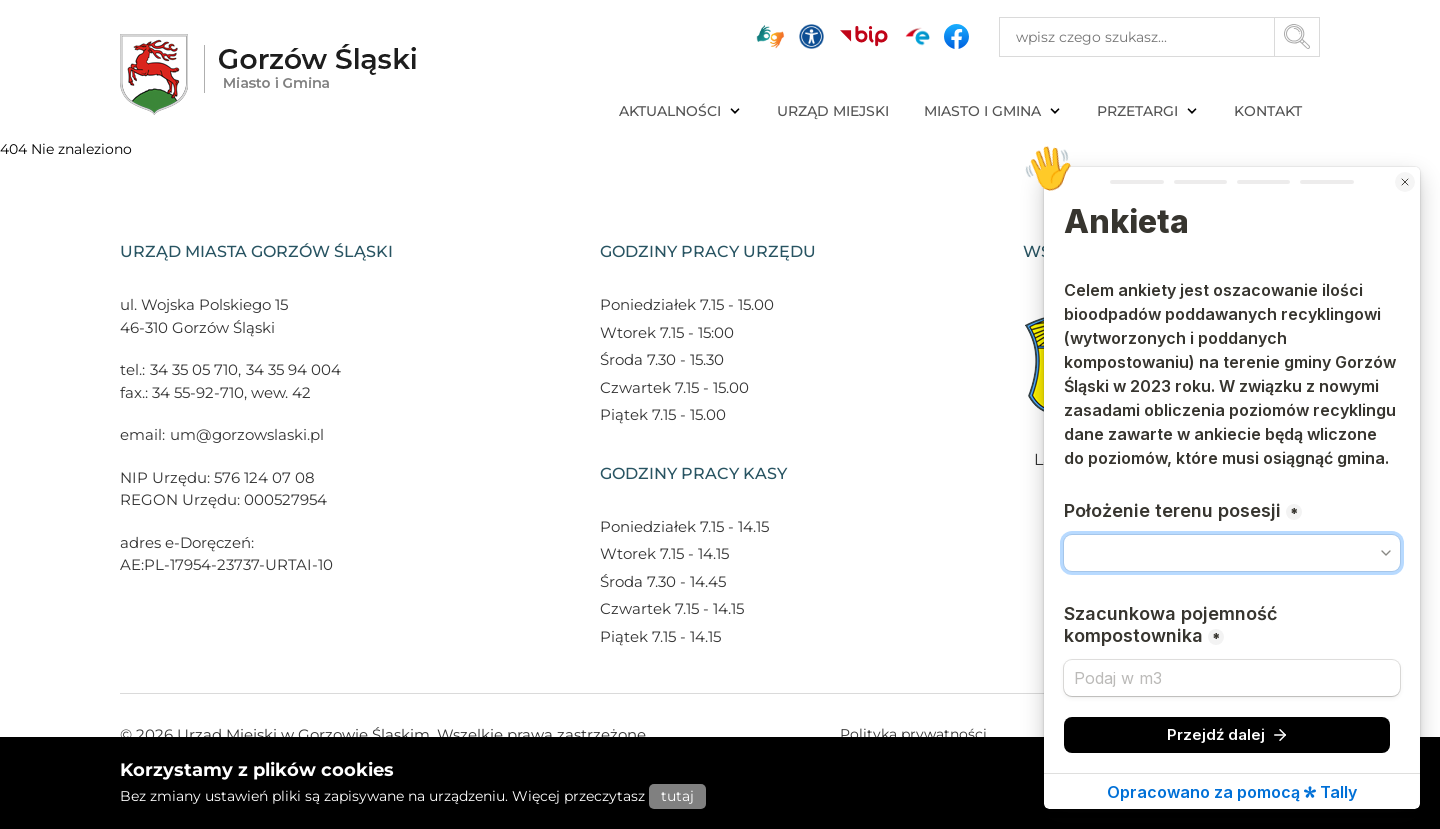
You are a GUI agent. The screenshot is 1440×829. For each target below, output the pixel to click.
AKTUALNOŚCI (680, 111)
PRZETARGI (1148, 111)
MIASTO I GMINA (993, 111)
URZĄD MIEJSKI (833, 111)
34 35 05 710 (194, 369)
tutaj (677, 796)
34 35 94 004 (293, 369)
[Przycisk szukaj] (1297, 37)
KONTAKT (1268, 111)
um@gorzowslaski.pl (247, 434)
